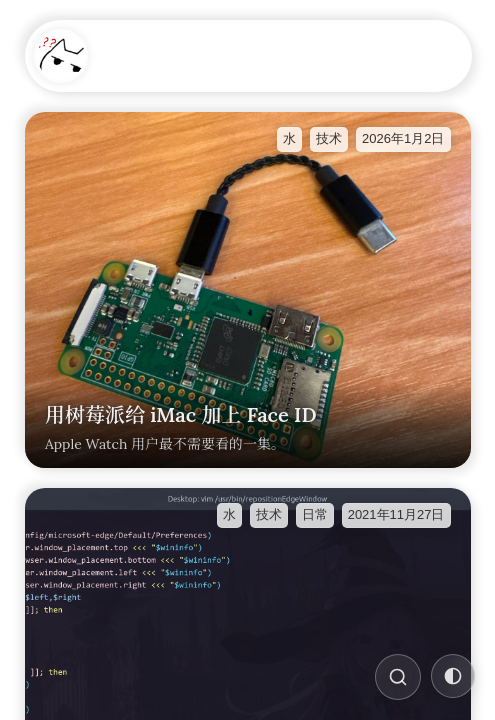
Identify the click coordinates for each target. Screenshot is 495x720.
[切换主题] (453, 676)
